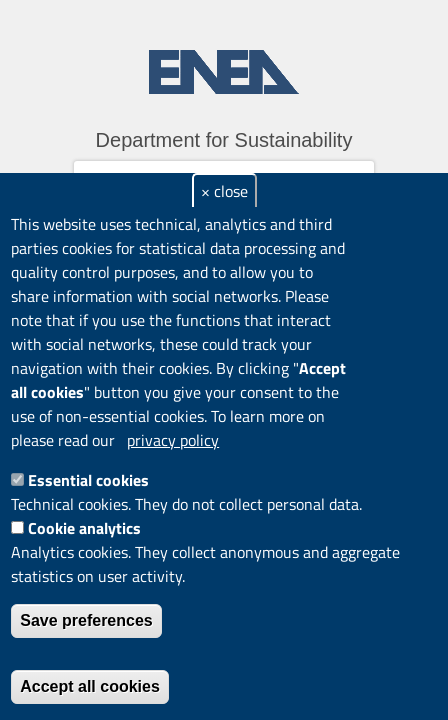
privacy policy (173, 440)
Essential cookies (88, 480)
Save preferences (86, 620)
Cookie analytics (84, 528)
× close (224, 191)
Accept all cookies (90, 686)
